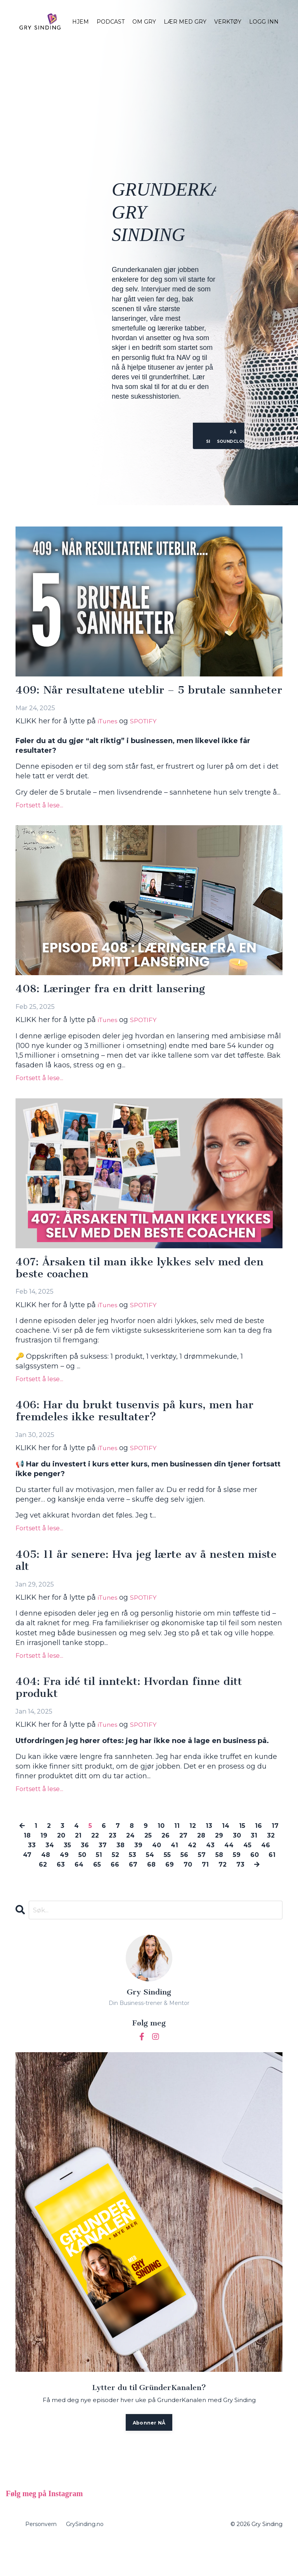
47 (68, 1878)
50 (126, 1878)
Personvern (41, 2558)
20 (81, 1859)
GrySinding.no (85, 2558)
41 (212, 1868)
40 (193, 1868)
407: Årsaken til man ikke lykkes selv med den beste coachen (138, 1284)
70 (234, 1888)
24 (155, 1859)
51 (143, 1878)
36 (117, 1868)
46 (48, 1878)
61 (64, 1888)
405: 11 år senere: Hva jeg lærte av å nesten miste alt (138, 1581)
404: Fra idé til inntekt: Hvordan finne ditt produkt (138, 1710)
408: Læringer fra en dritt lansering (118, 1003)
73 (141, 1898)
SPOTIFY (149, 735)
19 (62, 1859)
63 (101, 1888)
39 (173, 1868)
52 (161, 1878)
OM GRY (144, 21)
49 (107, 1878)
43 (250, 1868)
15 (254, 1849)
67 (177, 1888)
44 (270, 1868)
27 (212, 1859)
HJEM (80, 21)
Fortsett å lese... (39, 819)
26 (193, 1859)
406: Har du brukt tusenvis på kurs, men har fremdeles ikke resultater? (144, 1429)
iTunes (109, 735)
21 (99, 1859)
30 (269, 1859)
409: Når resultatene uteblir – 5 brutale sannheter (128, 697)
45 (28, 1878)
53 (179, 1878)
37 (136, 1868)
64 (120, 1888)
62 (82, 1888)
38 (155, 1868)
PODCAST (111, 21)
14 (237, 1849)
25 (174, 1859)
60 (46, 1888)
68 (196, 1888)
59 (27, 1888)
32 (43, 1868)
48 (87, 1878)
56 (233, 1878)
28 (231, 1859)
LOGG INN (264, 21)
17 (28, 1859)
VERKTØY (227, 21)
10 (170, 1849)
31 (26, 1868)
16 (270, 1849)
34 (81, 1868)
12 (202, 1849)
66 (158, 1888)
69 (215, 1888)
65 (139, 1888)
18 (45, 1859)
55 (216, 1878)
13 (219, 1849)
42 (231, 1868)
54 (197, 1878)
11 (186, 1849)
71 (252, 1888)
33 (62, 1868)
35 (99, 1868)
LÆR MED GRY (185, 21)
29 (250, 1859)
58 (270, 1878)
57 (252, 1878)
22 (117, 1859)
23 (136, 1859)
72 (270, 1888)
